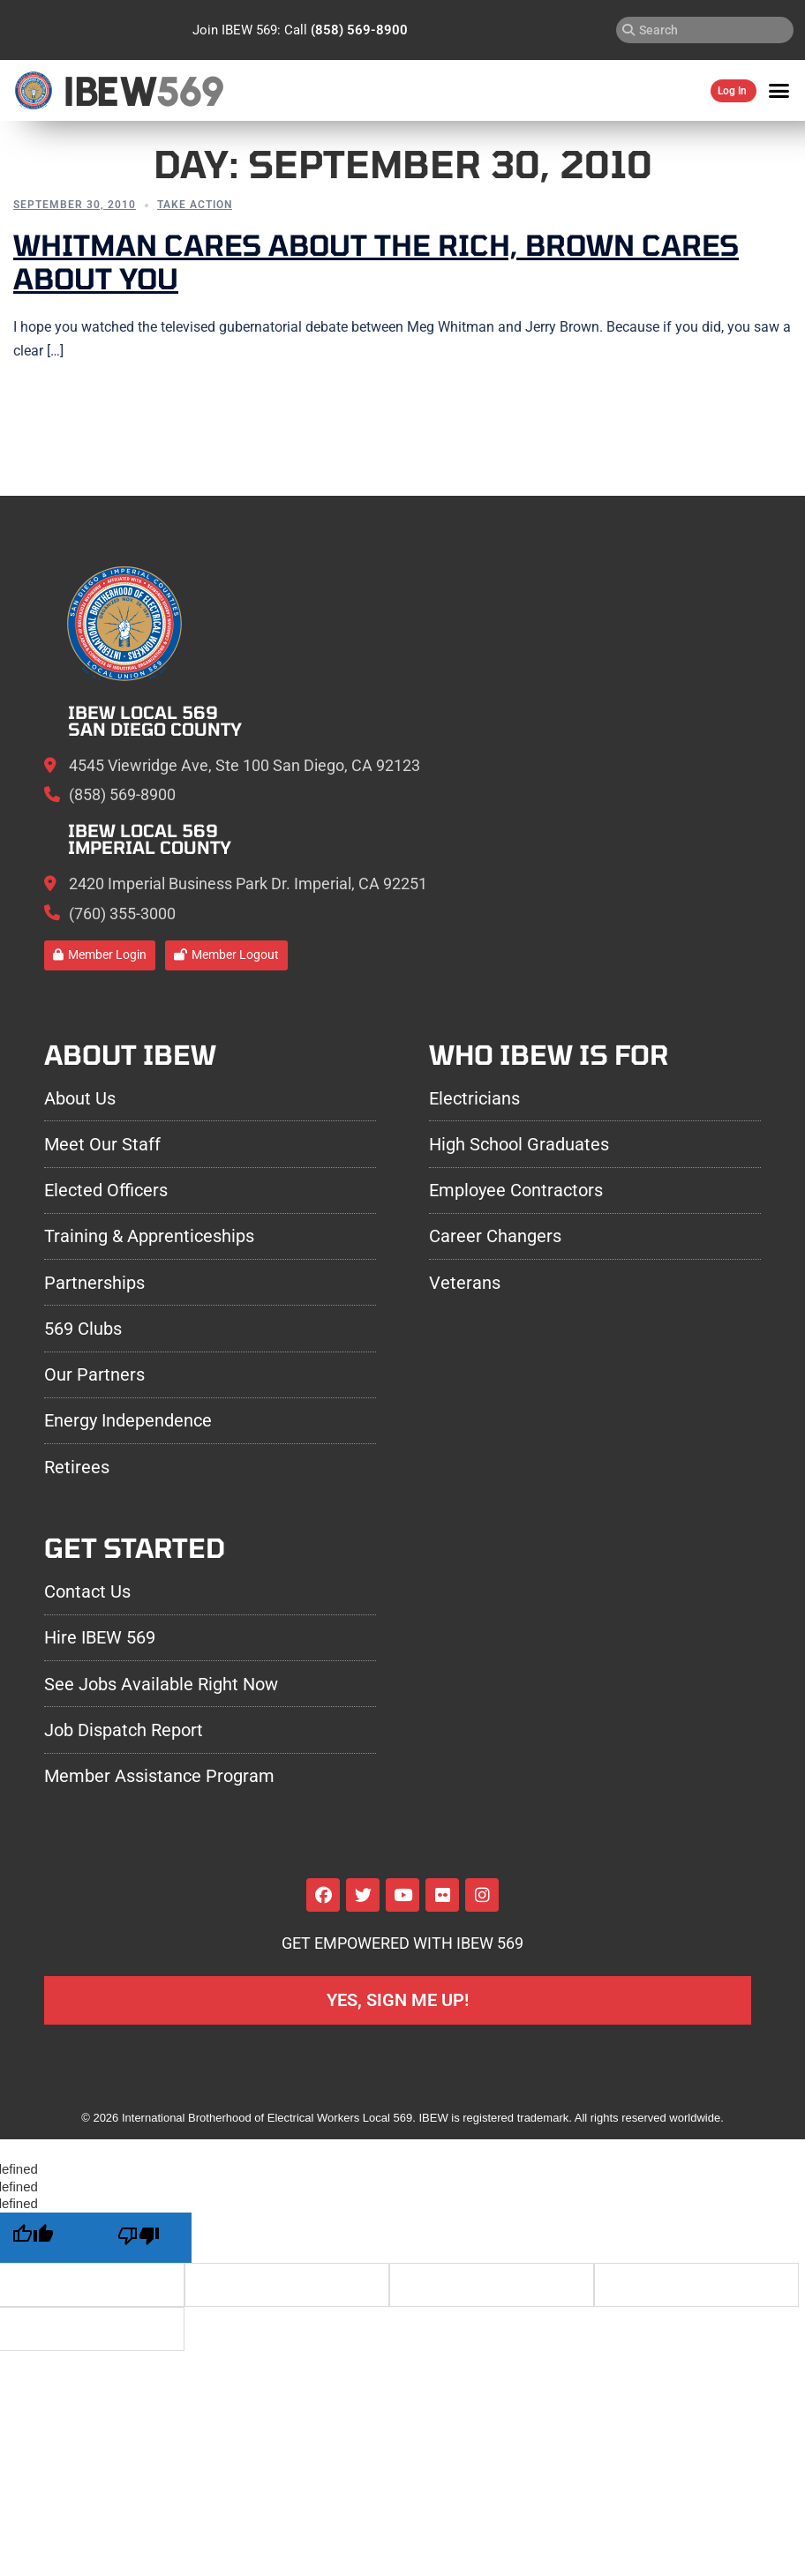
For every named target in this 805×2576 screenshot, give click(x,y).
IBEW (113, 90)
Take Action (194, 204)
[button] (779, 91)
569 (198, 90)
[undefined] (139, 2237)
